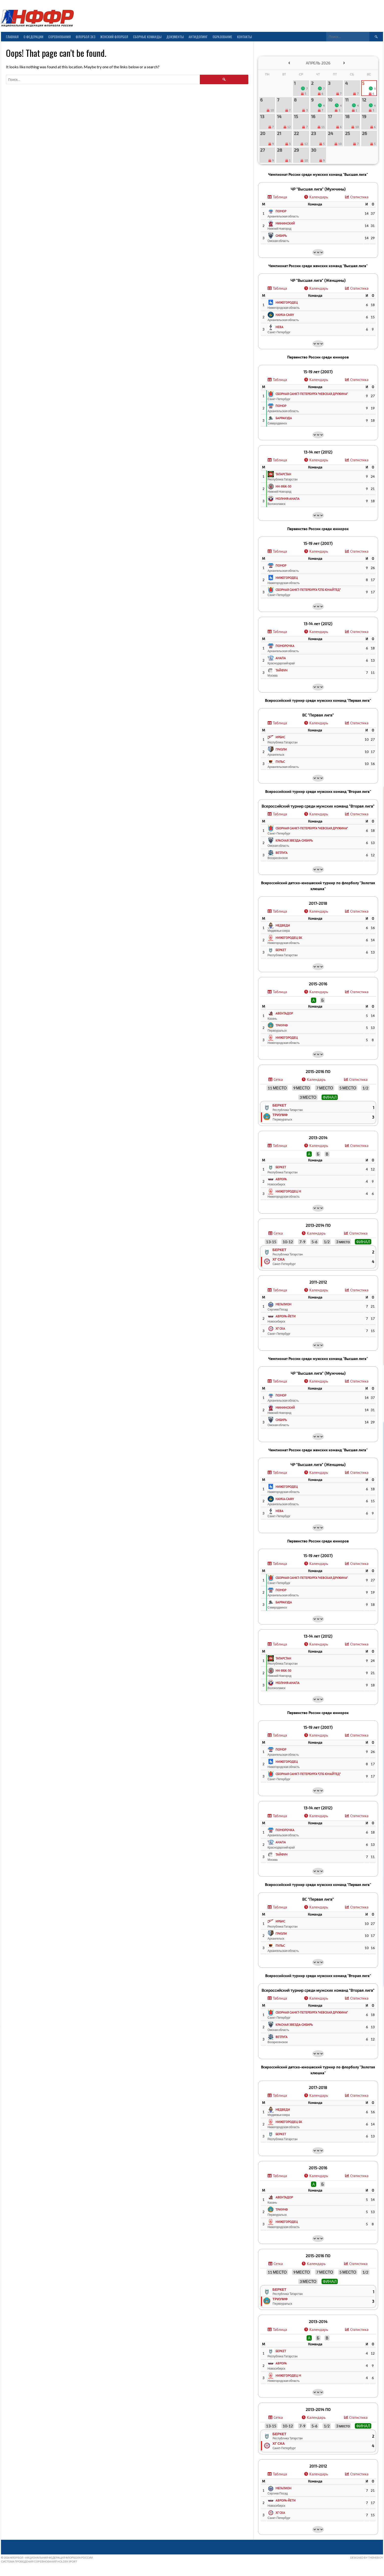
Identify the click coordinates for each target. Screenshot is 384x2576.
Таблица (280, 197)
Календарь (318, 197)
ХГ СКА (279, 1259)
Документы (175, 36)
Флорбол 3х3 (85, 36)
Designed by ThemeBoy (366, 2557)
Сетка (278, 1079)
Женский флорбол (114, 36)
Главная (12, 36)
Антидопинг (198, 36)
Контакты (244, 36)
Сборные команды (147, 36)
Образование (222, 36)
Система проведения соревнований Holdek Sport (39, 2561)
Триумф (280, 1115)
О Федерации (33, 36)
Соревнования (59, 36)
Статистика (359, 197)
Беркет (280, 1105)
